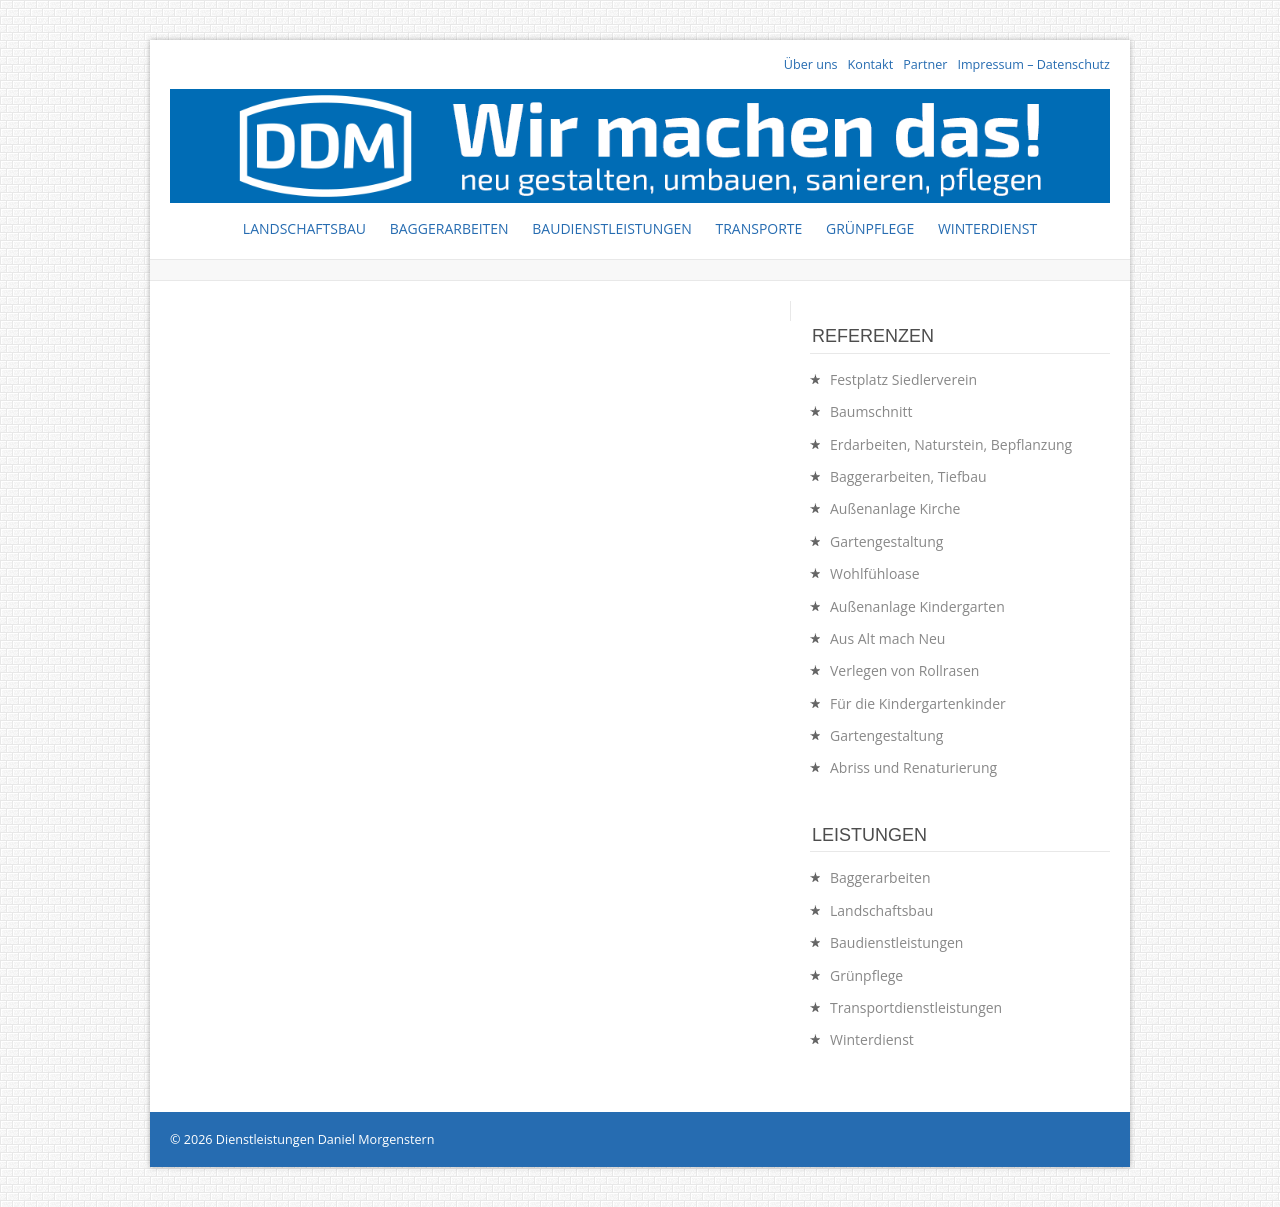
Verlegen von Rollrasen (904, 670)
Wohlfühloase (875, 573)
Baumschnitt (871, 411)
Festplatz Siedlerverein (903, 379)
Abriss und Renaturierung (913, 767)
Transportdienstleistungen (916, 1007)
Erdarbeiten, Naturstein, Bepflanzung (951, 444)
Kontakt (871, 64)
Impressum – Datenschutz (1033, 64)
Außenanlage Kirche (895, 508)
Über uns (811, 64)
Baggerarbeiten (449, 228)
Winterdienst (987, 228)
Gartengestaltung (886, 541)
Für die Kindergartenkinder (918, 703)
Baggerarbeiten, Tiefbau (908, 476)
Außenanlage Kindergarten (917, 606)
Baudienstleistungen (612, 228)
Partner (925, 64)
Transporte (758, 228)
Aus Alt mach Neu (887, 638)
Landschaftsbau (304, 228)
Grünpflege (870, 228)
